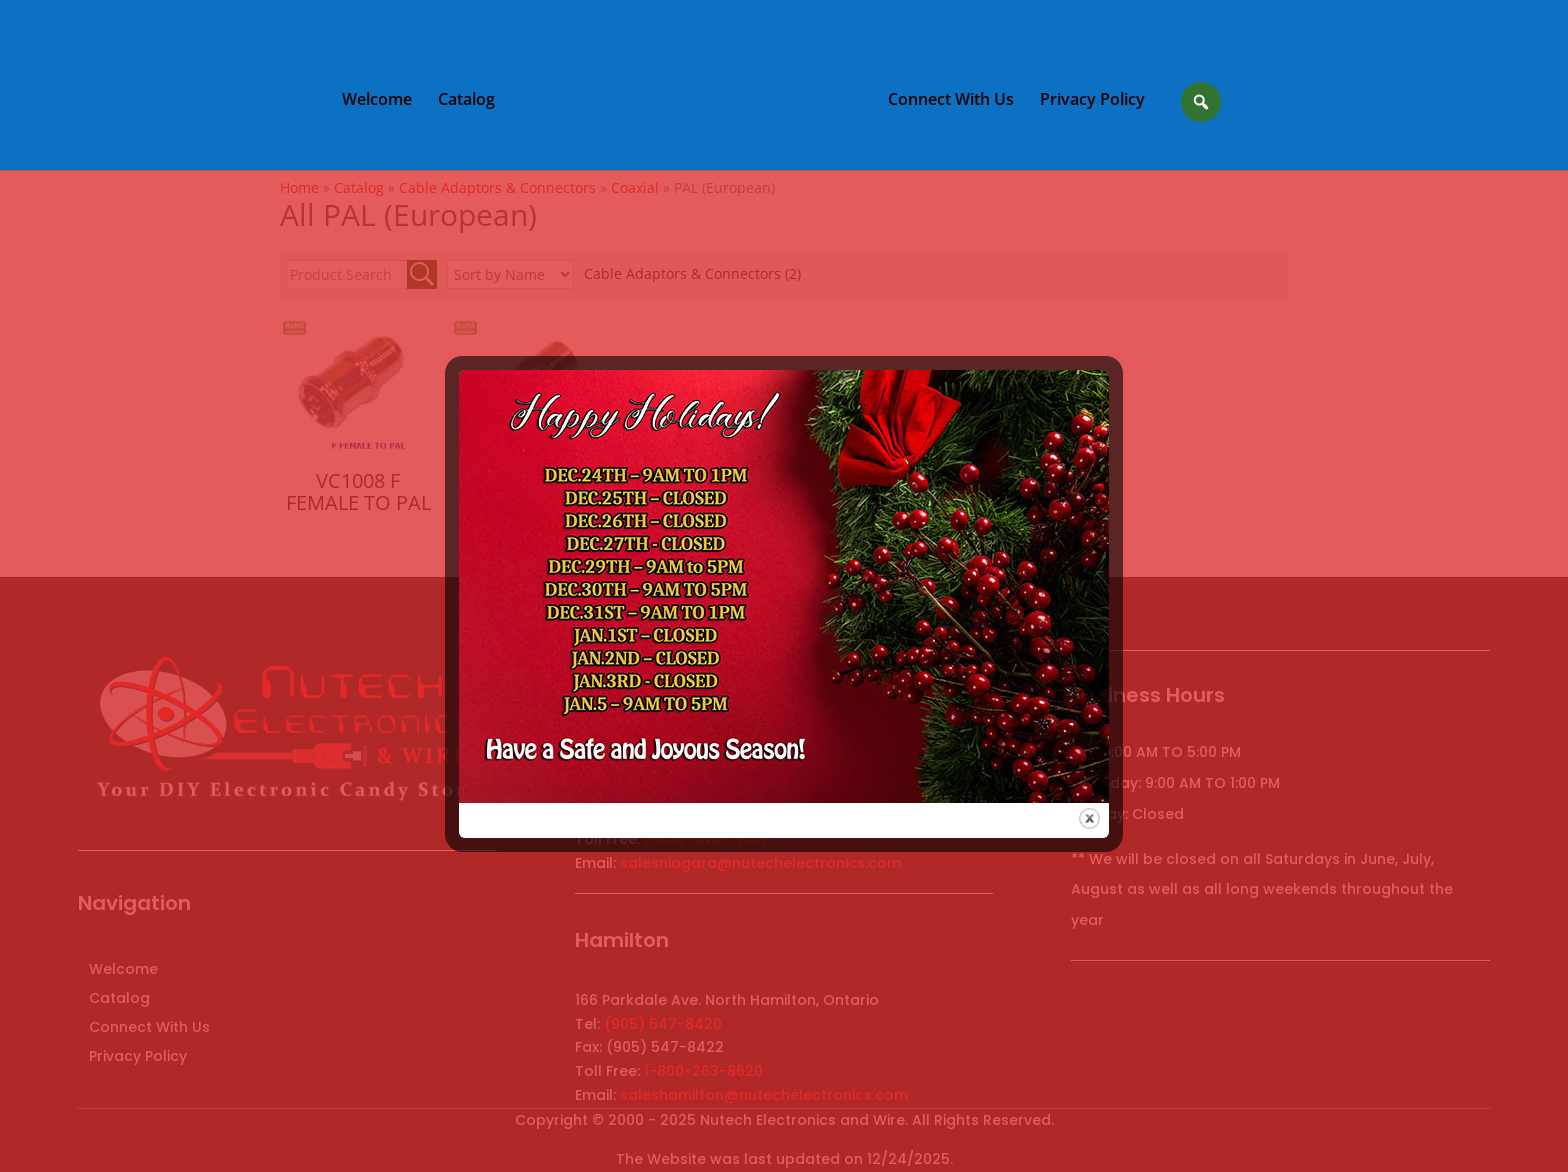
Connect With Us (951, 101)
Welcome (377, 101)
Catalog (466, 101)
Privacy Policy (1092, 101)
